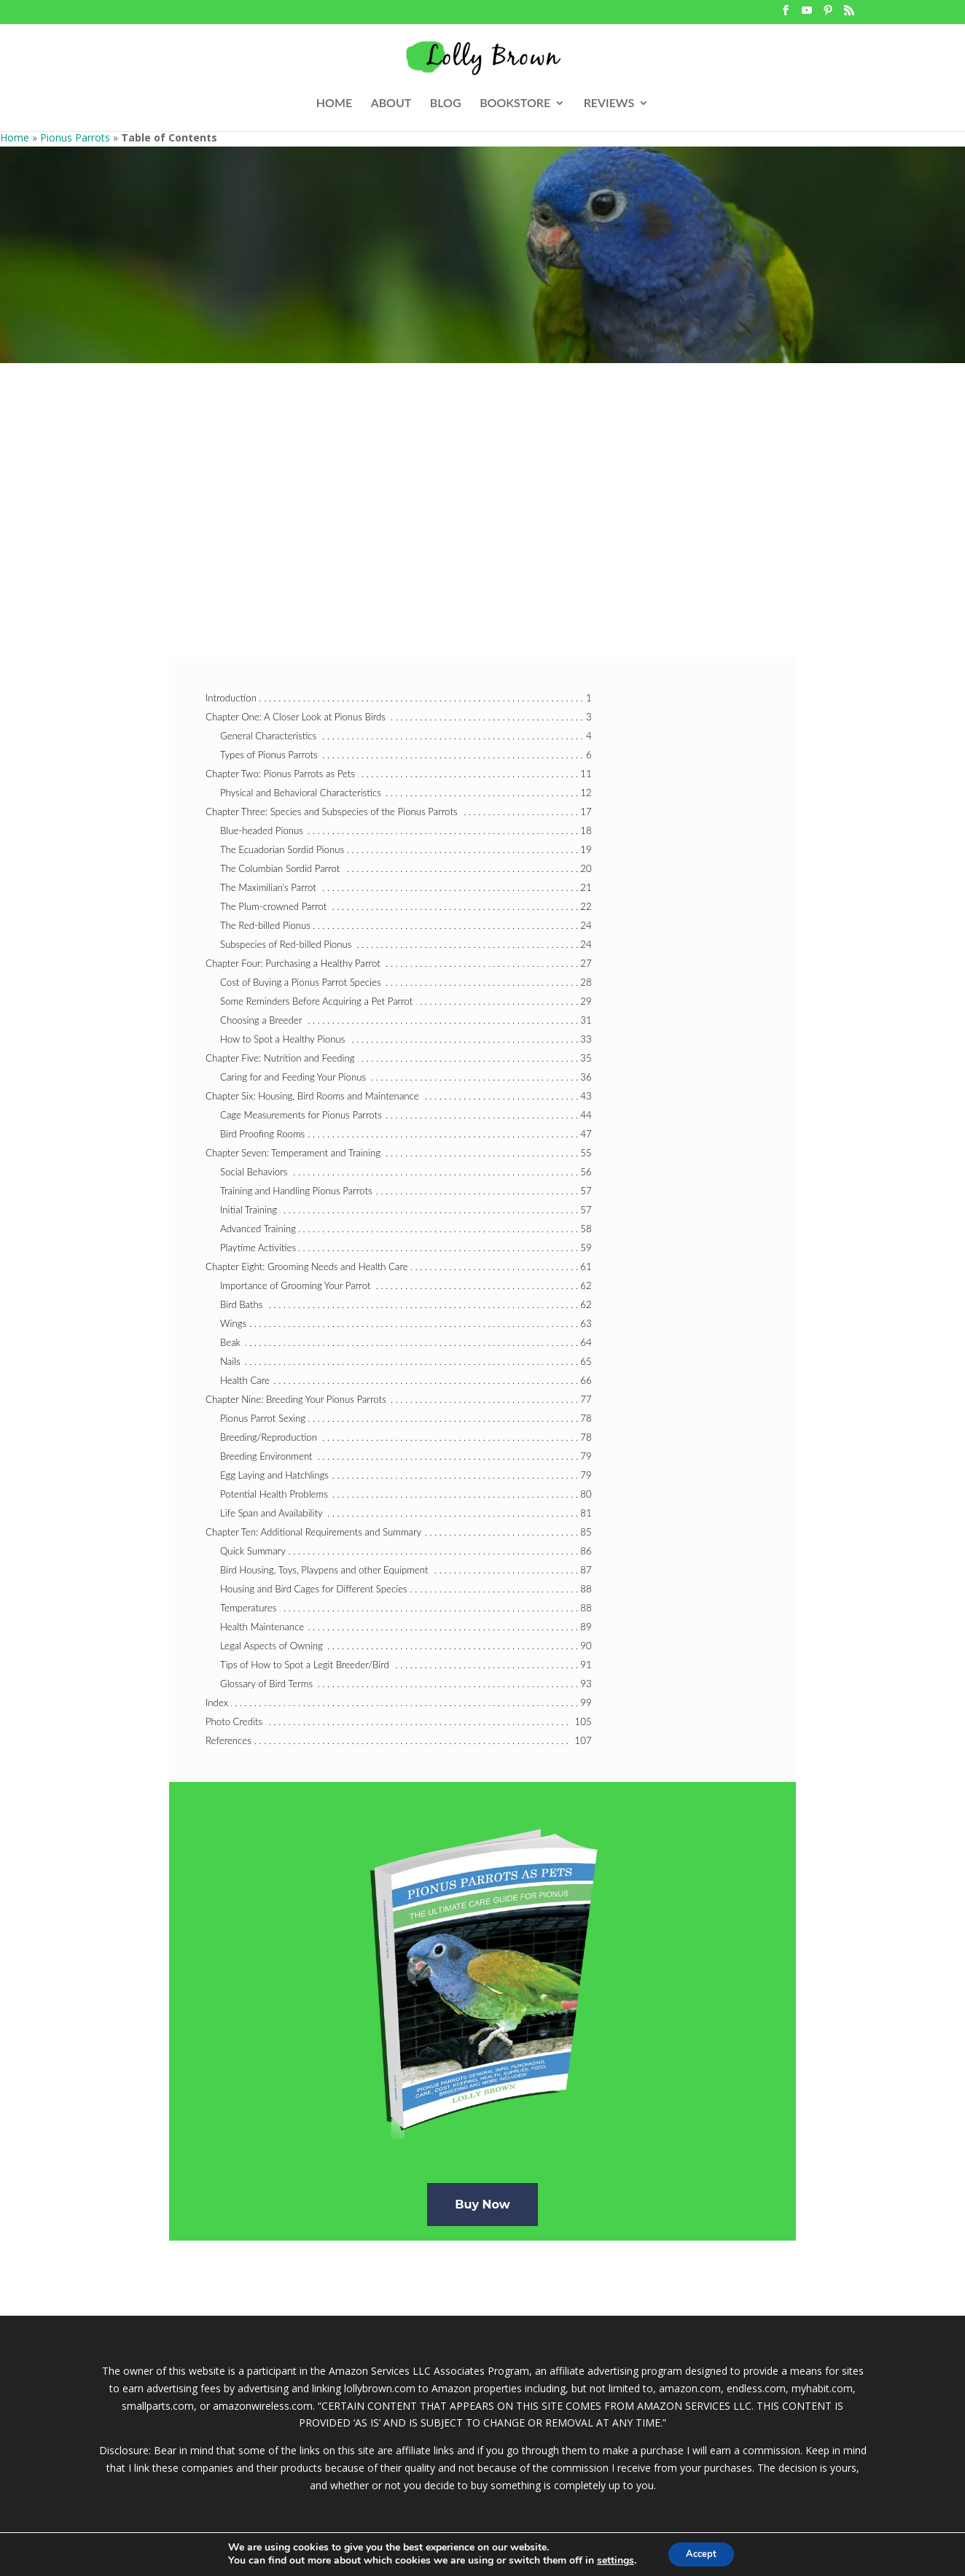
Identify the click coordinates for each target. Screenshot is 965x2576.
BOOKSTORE (515, 103)
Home (14, 137)
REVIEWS (609, 103)
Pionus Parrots (75, 137)
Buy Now (482, 2204)
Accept (701, 2553)
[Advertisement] (482, 472)
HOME (334, 103)
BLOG (445, 103)
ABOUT (391, 103)
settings (610, 2560)
